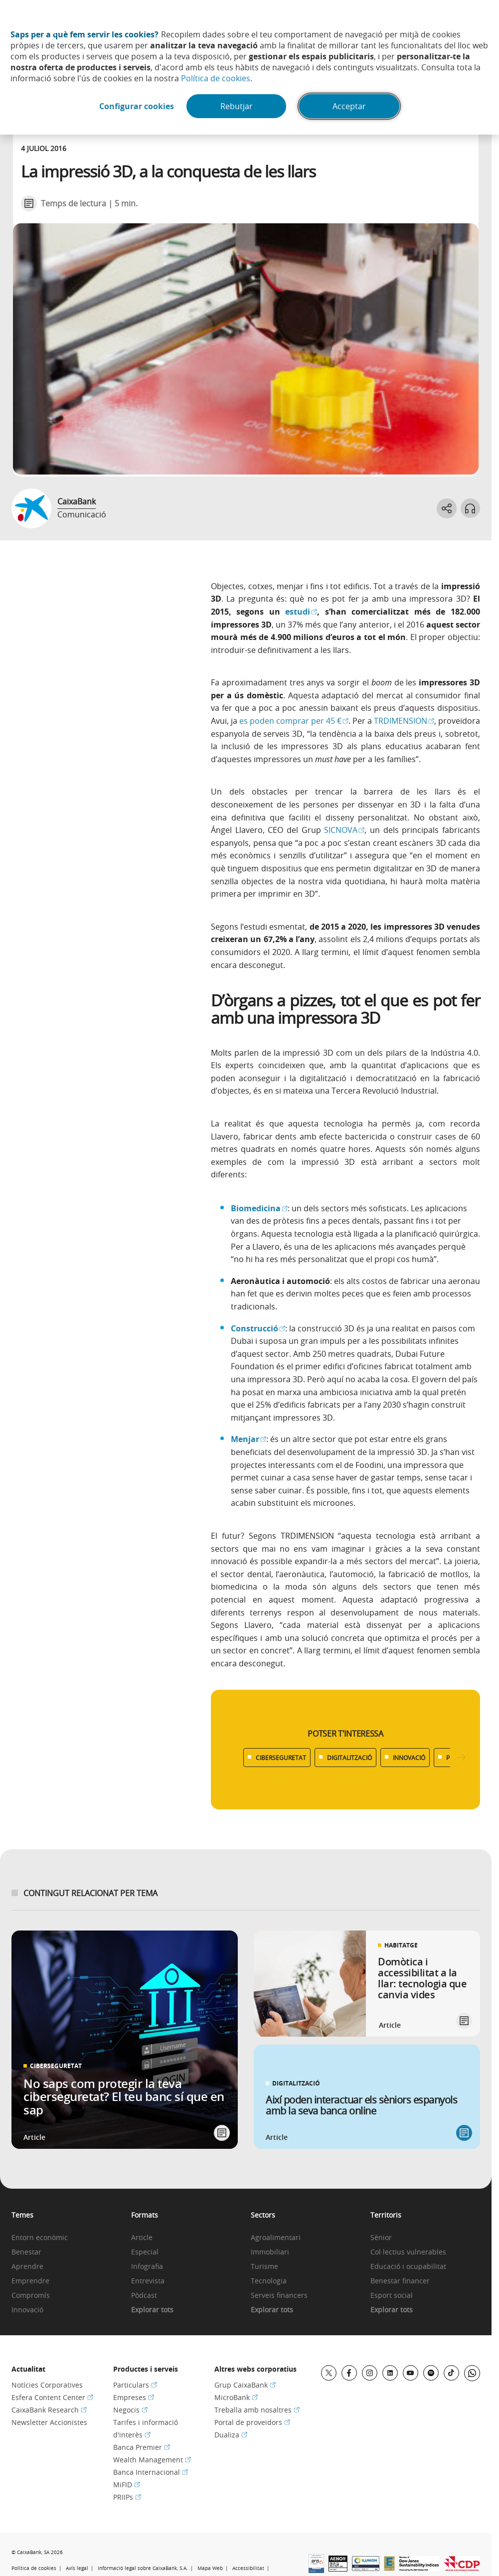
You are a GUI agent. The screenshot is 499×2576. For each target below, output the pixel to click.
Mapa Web (210, 2568)
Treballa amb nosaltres (257, 2410)
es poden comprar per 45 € (293, 720)
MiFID (126, 2484)
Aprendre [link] (27, 2266)
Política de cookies (215, 78)
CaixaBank (76, 501)
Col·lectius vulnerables (408, 2252)
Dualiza (230, 2434)
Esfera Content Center (52, 2397)
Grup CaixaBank (245, 2385)
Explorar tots (152, 2310)
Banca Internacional (150, 2472)
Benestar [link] (26, 2252)
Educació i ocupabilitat (408, 2266)
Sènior (381, 2238)
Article (142, 2238)
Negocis (130, 2410)
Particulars (135, 2385)
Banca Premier (141, 2447)
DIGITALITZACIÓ (349, 1758)
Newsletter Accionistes (49, 2422)
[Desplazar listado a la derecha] (461, 1758)
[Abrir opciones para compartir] (446, 508)
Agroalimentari (276, 2238)
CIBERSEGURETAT (281, 1758)
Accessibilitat (248, 2568)
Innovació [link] (27, 2310)
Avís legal (77, 2568)
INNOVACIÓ (409, 1758)
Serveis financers (279, 2295)
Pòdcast (144, 2295)
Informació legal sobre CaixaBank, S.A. (143, 2568)
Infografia (147, 2266)
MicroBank (236, 2397)
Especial (145, 2252)
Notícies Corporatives (47, 2385)
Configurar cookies (136, 106)
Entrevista (148, 2281)
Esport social (391, 2295)
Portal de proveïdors (252, 2422)
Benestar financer (400, 2281)
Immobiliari (270, 2252)
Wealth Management (152, 2459)
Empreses (133, 2397)
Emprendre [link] (30, 2281)
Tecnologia (269, 2281)
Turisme (264, 2266)
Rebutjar (236, 106)
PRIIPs (127, 2497)
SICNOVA (344, 829)
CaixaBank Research (49, 2410)
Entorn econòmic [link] (39, 2238)
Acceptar (349, 106)
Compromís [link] (30, 2295)
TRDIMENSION (404, 720)
